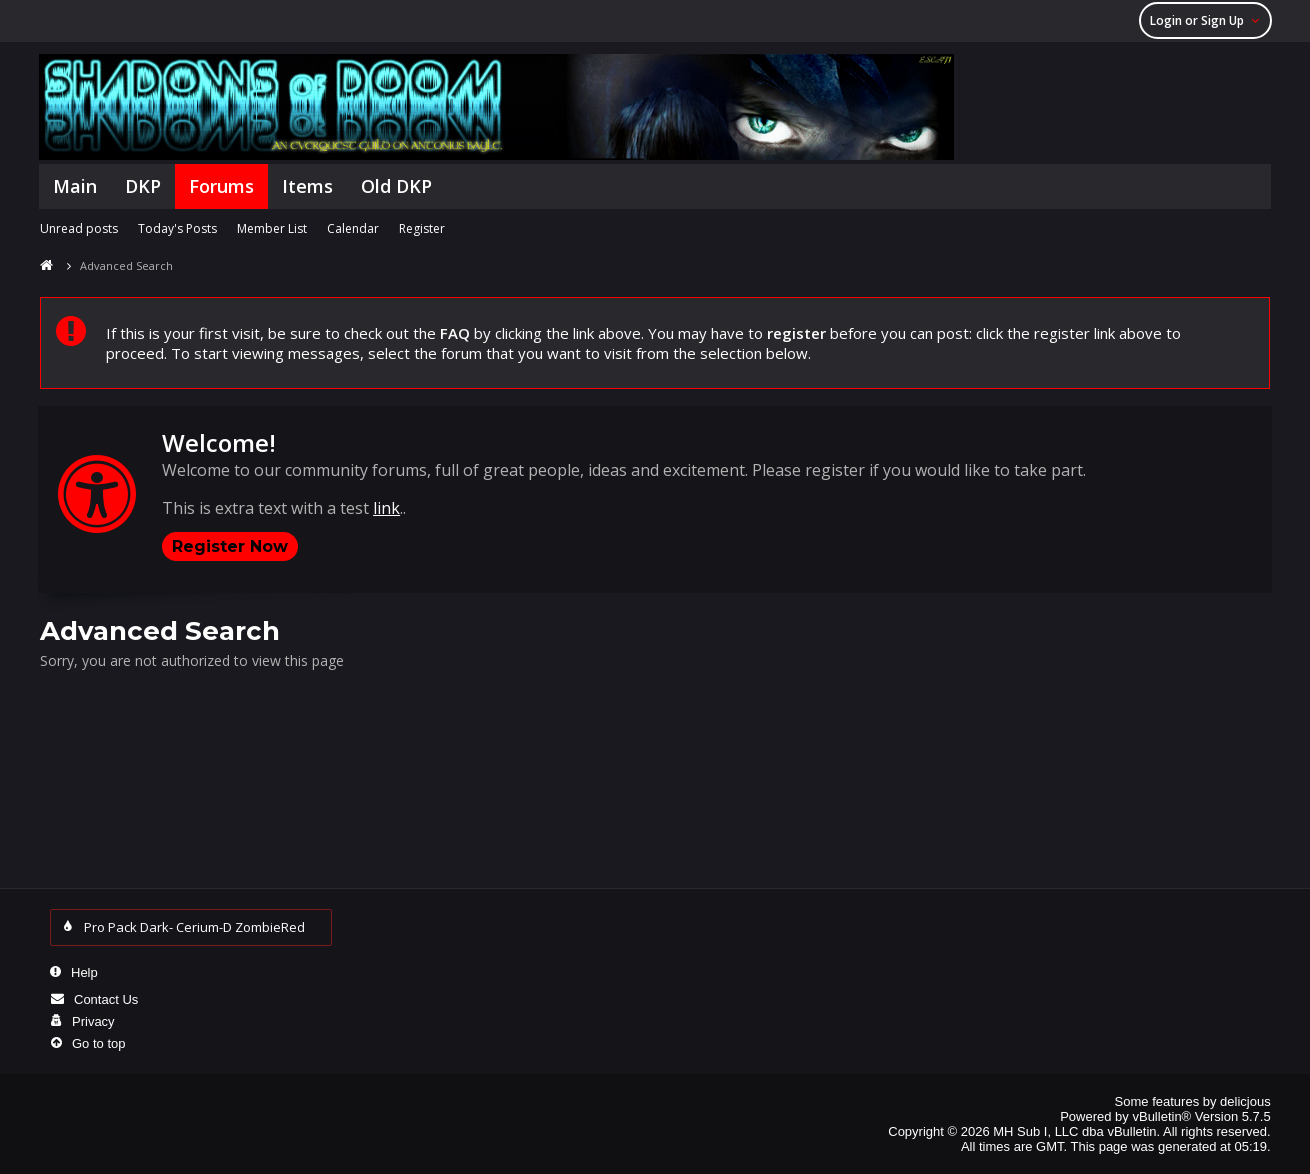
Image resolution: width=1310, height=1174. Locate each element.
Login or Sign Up (1208, 20)
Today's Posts (177, 228)
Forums (221, 186)
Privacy (93, 1021)
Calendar (353, 228)
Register (422, 228)
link (386, 508)
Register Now (230, 546)
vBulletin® (1161, 1116)
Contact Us (106, 999)
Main (75, 186)
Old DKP (396, 186)
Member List (272, 228)
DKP (143, 186)
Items (307, 186)
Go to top (98, 1043)
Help (84, 972)
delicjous (1245, 1101)
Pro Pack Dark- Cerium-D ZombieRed (199, 927)
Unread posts (79, 228)
